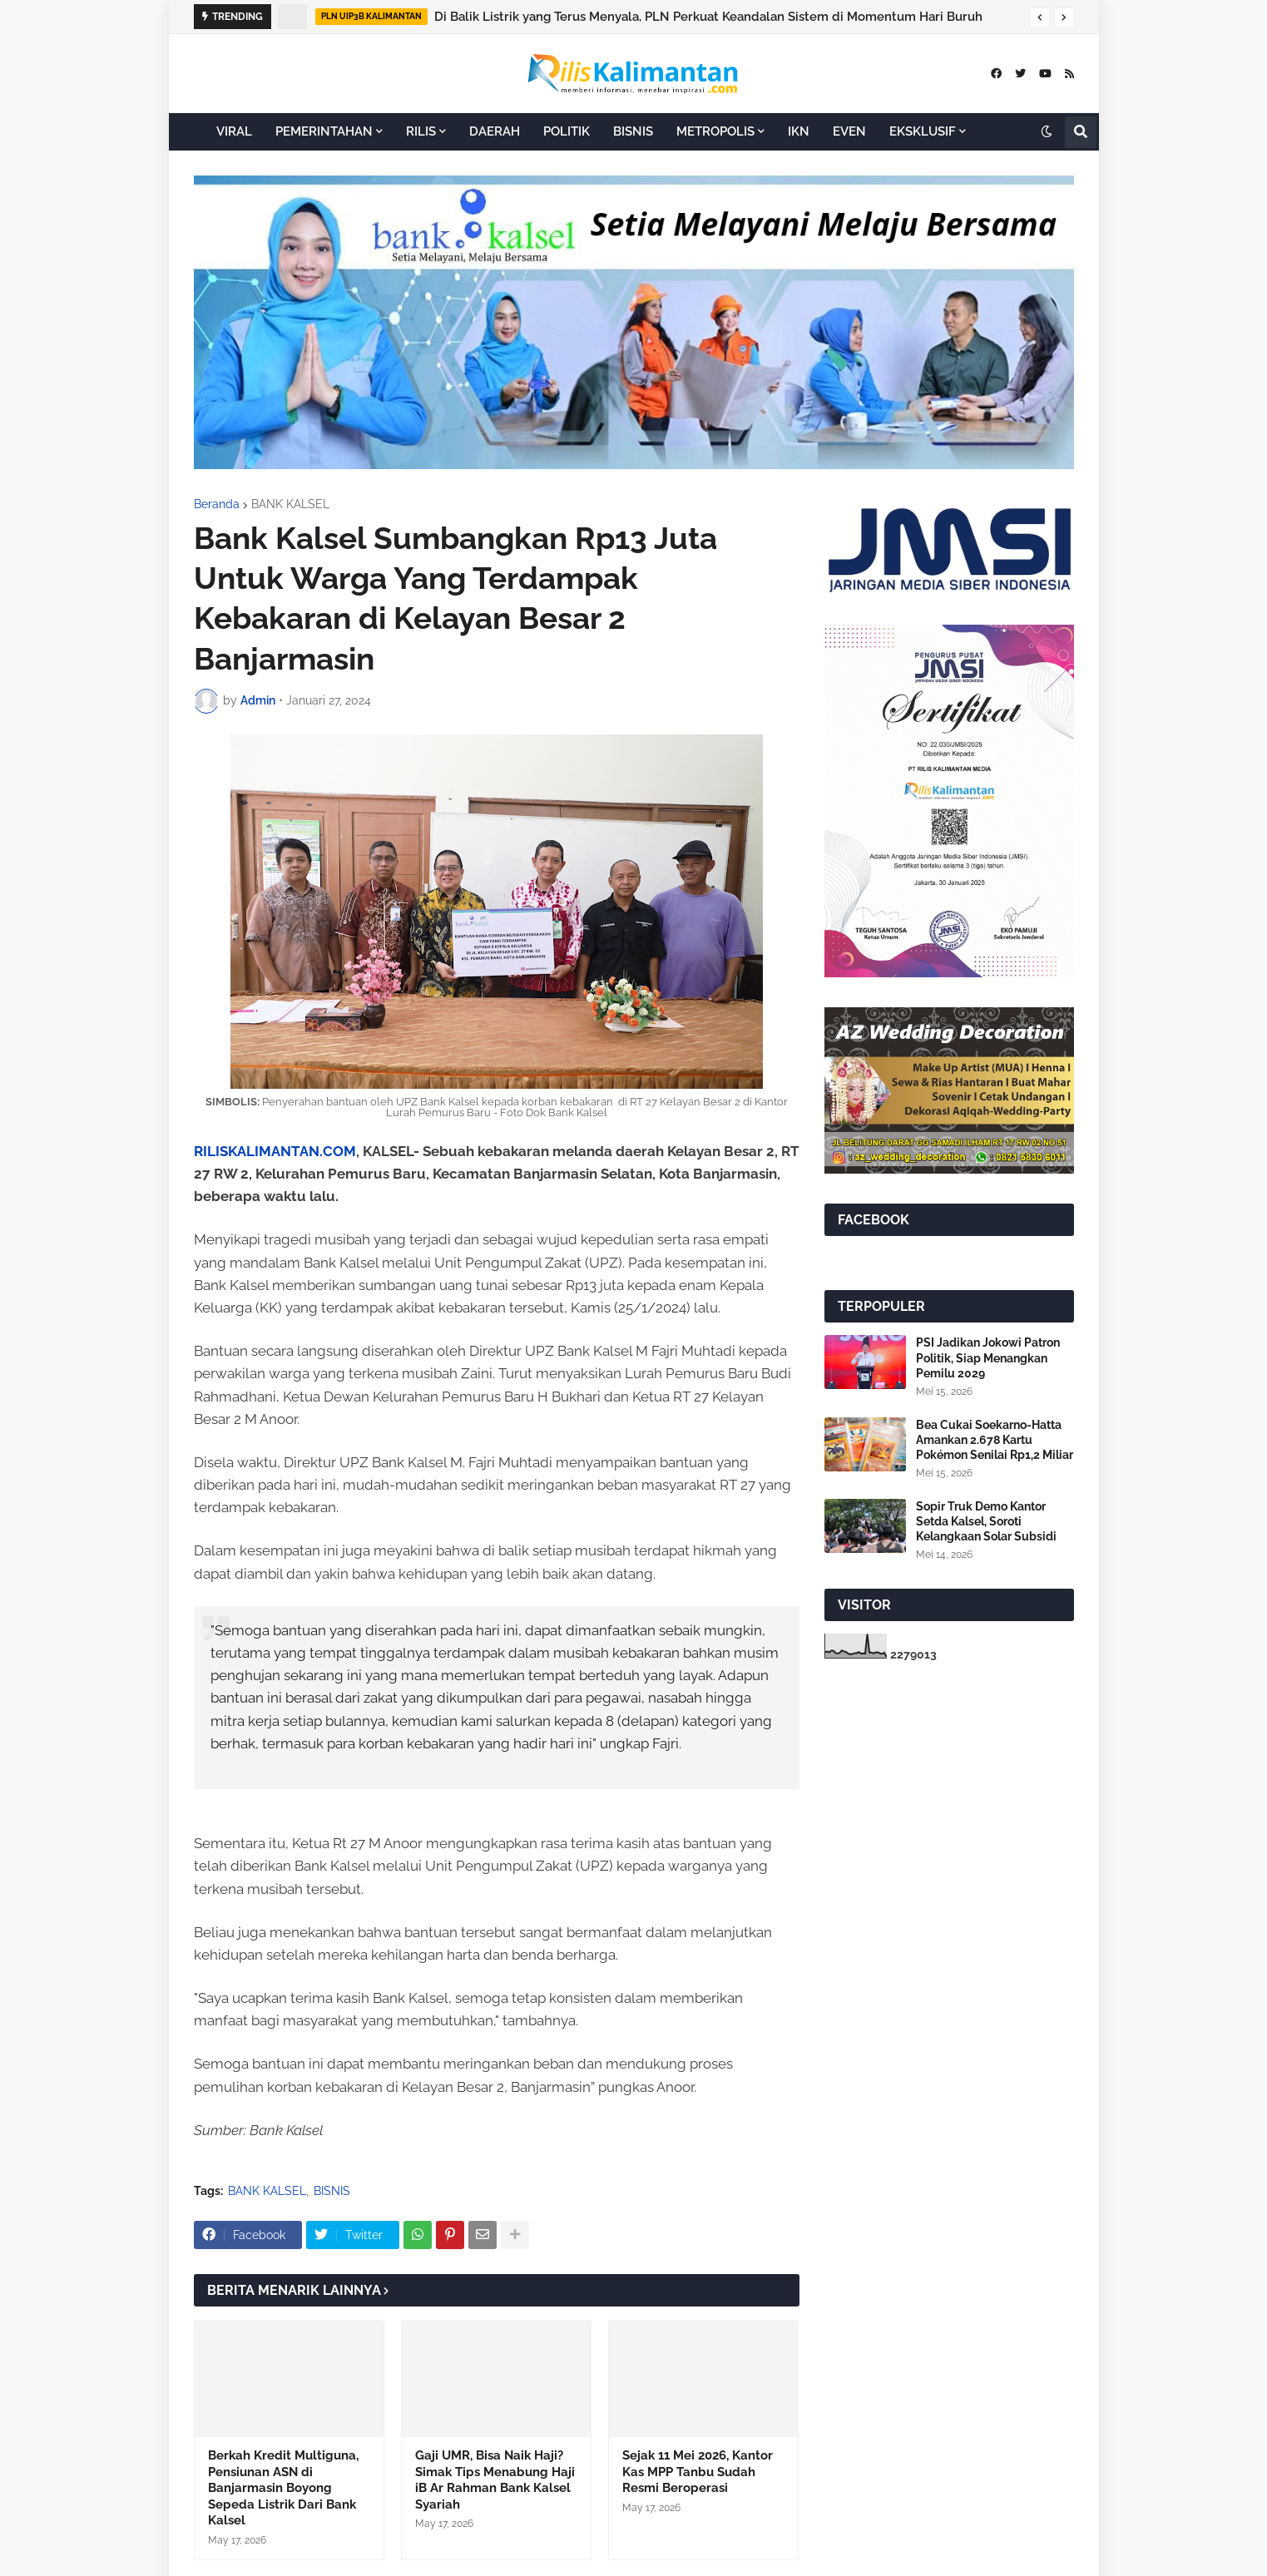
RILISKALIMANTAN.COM (275, 1151)
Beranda (217, 504)
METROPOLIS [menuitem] (715, 131)
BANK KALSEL (290, 504)
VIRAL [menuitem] (234, 131)
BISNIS (332, 2191)
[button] (1040, 17)
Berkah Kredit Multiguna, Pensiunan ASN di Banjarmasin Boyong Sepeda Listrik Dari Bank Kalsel (283, 2488)
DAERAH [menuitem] (494, 131)
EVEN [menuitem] (849, 131)
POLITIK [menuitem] (566, 131)
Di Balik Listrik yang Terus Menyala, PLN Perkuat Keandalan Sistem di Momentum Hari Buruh (708, 16)
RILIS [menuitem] (421, 131)
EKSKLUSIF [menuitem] (922, 131)
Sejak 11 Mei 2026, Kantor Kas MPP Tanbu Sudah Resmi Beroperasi (697, 2471)
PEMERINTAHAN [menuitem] (324, 131)
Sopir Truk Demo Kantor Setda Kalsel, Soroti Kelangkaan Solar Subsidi (986, 1521)
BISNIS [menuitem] (633, 131)
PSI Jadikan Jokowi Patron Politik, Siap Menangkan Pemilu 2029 (988, 1357)
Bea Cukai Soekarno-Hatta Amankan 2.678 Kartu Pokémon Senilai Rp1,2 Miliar (994, 1439)
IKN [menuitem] (798, 131)
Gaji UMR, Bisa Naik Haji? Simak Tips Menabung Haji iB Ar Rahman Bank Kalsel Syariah (495, 2480)
